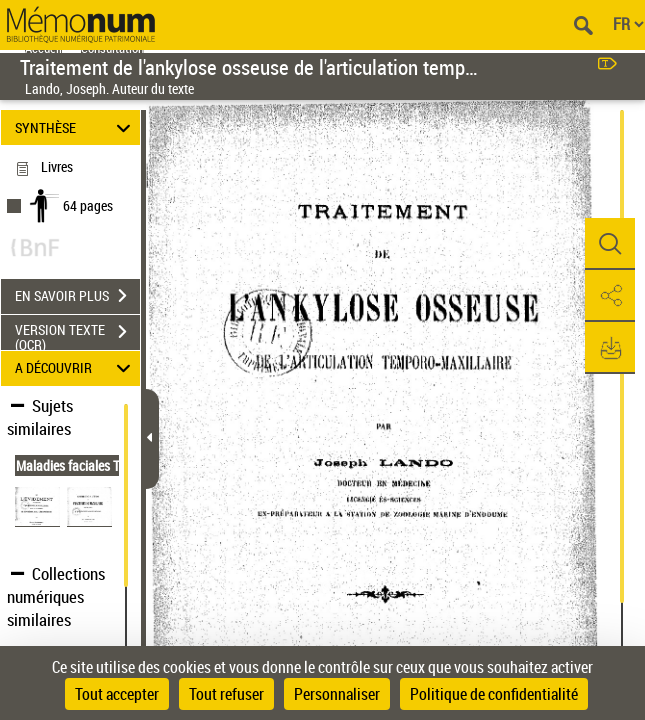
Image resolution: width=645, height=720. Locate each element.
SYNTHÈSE (76, 127)
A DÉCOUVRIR (76, 368)
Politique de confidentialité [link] (494, 694)
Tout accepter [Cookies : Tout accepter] (117, 694)
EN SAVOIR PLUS (77, 296)
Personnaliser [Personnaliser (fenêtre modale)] (337, 694)
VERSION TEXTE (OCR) (77, 334)
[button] (610, 244)
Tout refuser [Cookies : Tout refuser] (226, 694)
